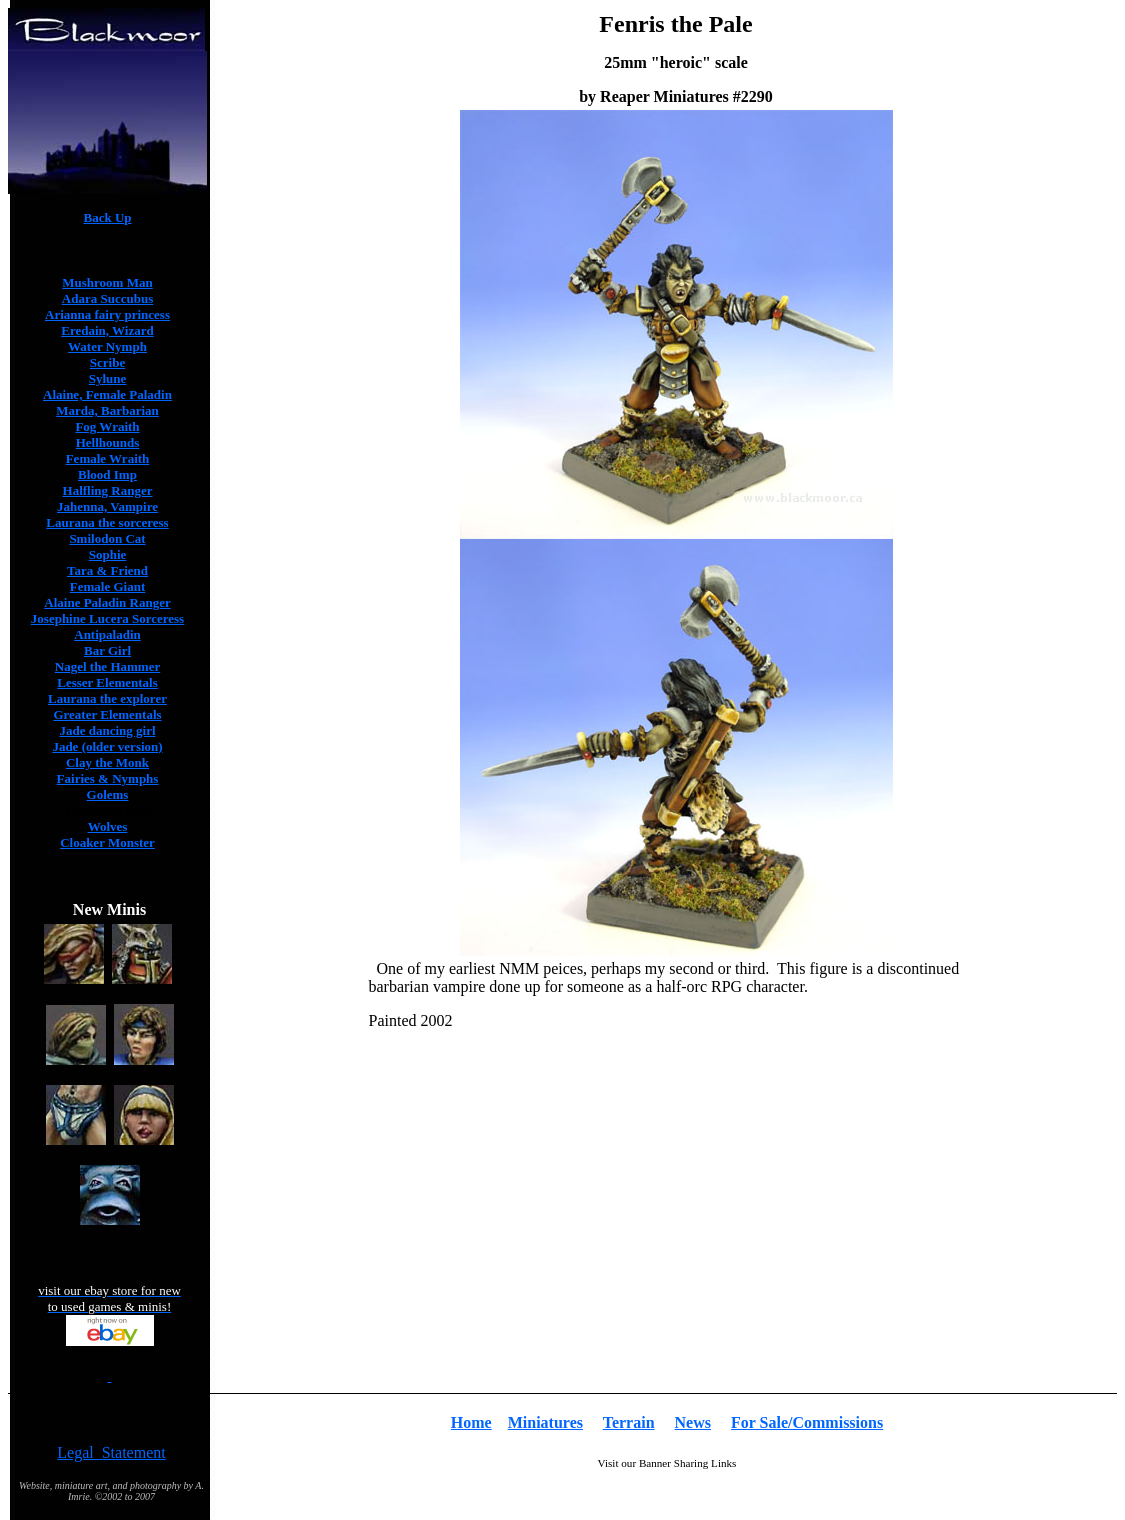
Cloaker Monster (107, 842)
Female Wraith (108, 458)
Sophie (108, 554)
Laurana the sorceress (107, 522)
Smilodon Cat (107, 538)
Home (471, 1422)
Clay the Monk (107, 762)
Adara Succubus (107, 298)
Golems (108, 794)
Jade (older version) (107, 746)
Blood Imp (107, 474)
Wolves (108, 826)
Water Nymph (107, 346)
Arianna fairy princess (107, 314)
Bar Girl (107, 650)
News (693, 1422)
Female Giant (107, 586)
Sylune (108, 378)
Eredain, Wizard (107, 330)
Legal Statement (111, 1452)
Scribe (107, 362)
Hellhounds (108, 442)
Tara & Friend (107, 570)
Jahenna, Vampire (107, 506)
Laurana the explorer (107, 698)
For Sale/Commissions (807, 1422)
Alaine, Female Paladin (107, 394)
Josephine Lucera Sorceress (107, 618)
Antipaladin (107, 634)
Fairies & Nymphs (108, 778)
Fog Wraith (107, 426)
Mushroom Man (107, 282)
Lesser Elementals (107, 682)
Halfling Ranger (108, 490)
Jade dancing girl (107, 730)
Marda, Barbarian (107, 410)
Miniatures (545, 1422)
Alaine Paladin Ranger (107, 602)
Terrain (629, 1422)
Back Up (107, 217)
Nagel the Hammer (107, 666)
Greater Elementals (107, 714)
